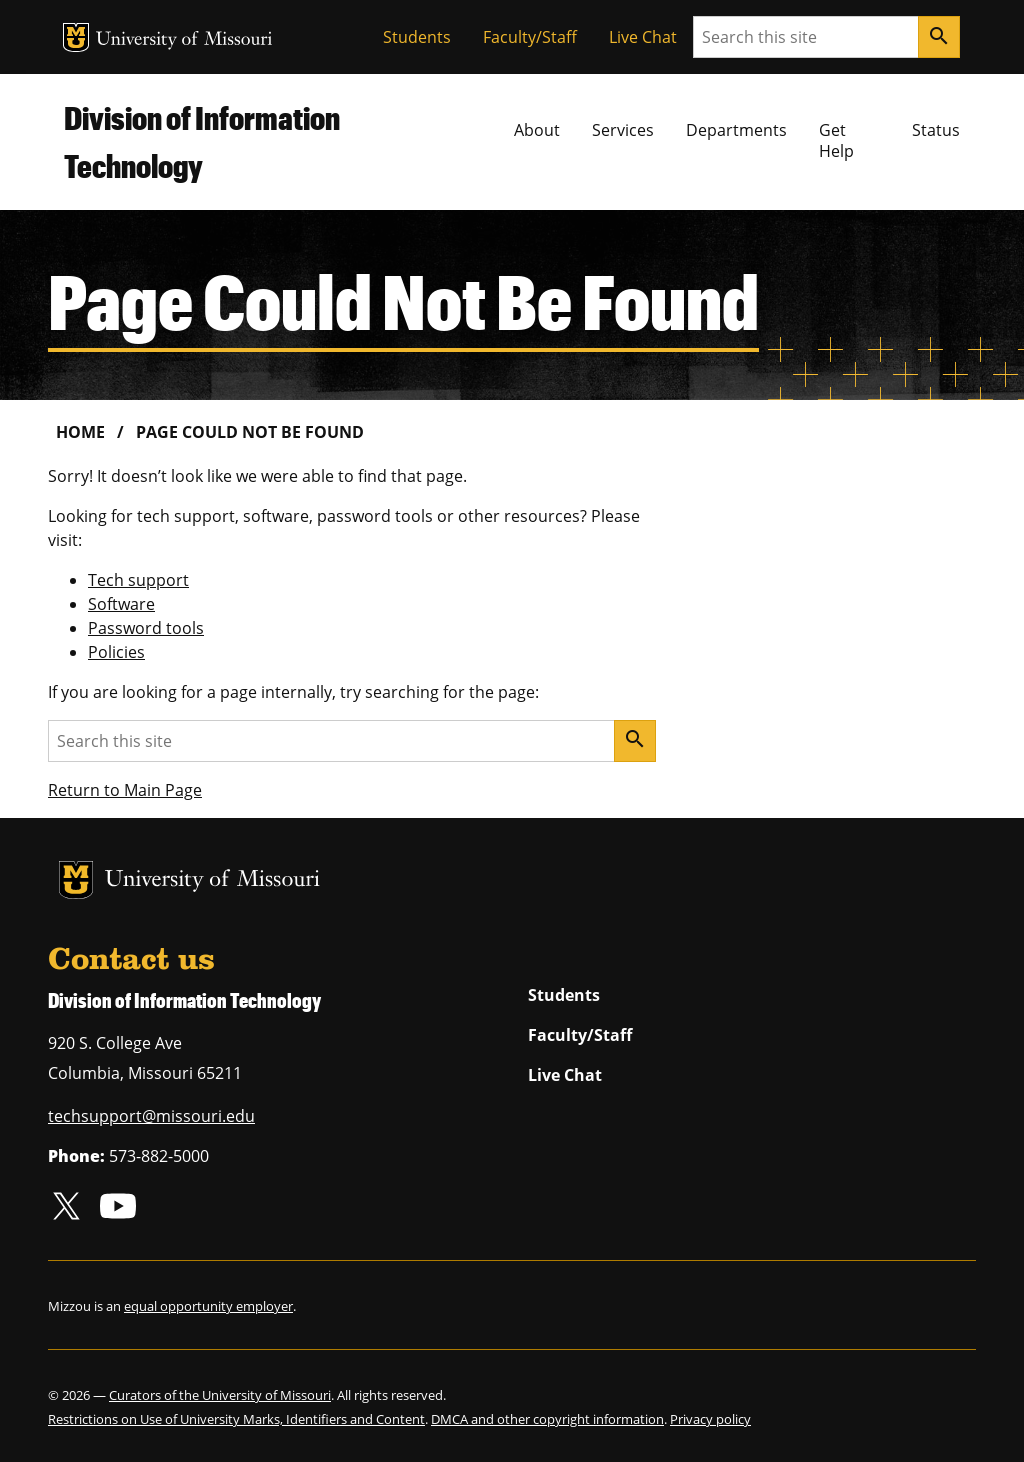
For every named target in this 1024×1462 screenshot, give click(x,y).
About (537, 130)
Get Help (836, 140)
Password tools (146, 628)
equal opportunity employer (208, 1306)
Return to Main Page (125, 790)
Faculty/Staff (530, 37)
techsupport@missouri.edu (151, 1116)
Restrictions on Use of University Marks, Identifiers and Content (236, 1419)
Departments (736, 130)
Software (121, 604)
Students (417, 37)
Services (623, 130)
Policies (116, 652)
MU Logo (76, 37)
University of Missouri (184, 40)
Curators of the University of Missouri (220, 1395)
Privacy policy (710, 1419)
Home (80, 432)
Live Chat (643, 37)
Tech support (138, 580)
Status (936, 130)
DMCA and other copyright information (547, 1419)
